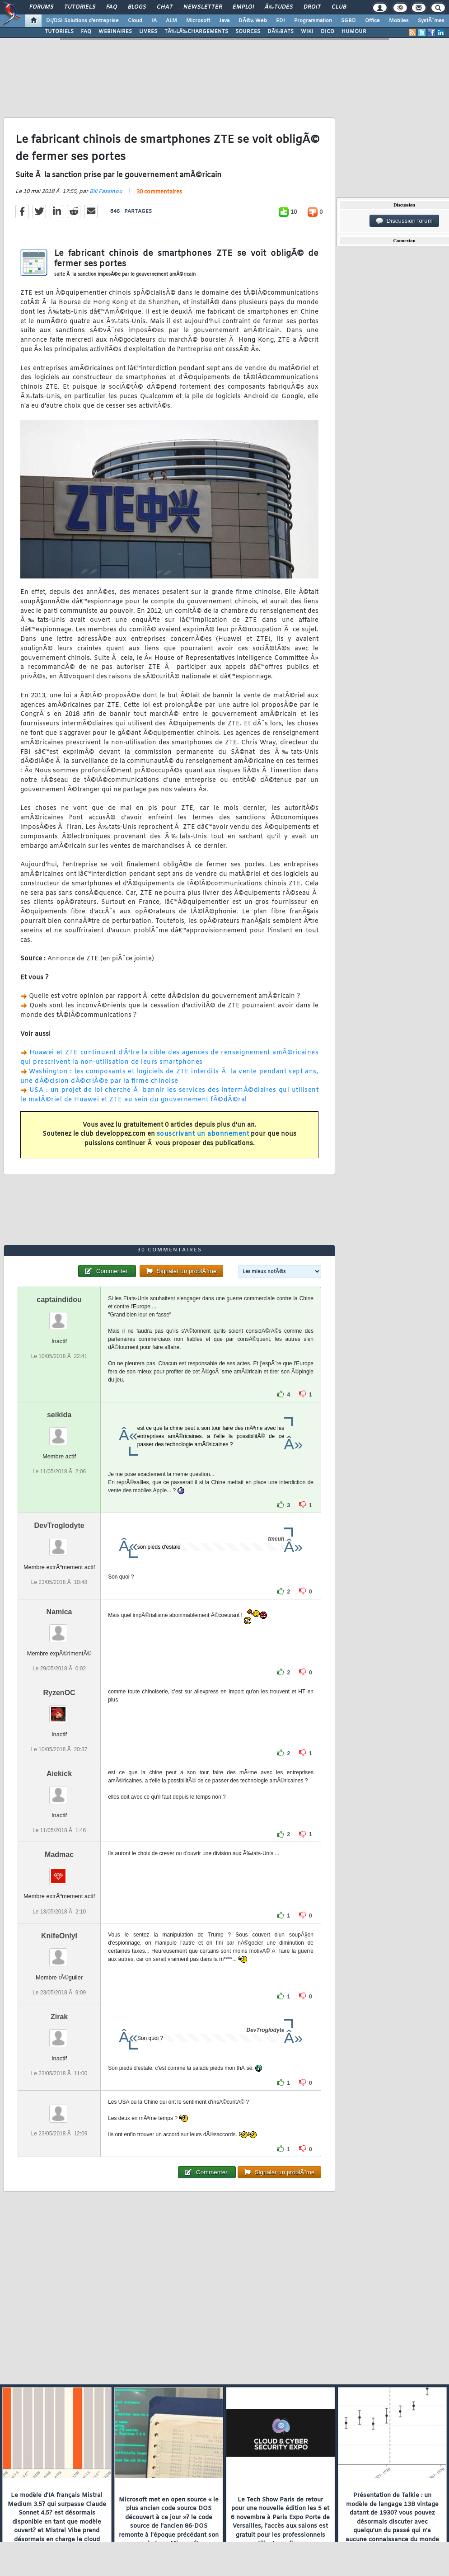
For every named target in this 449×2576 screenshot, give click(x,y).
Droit (312, 7)
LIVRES (148, 31)
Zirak (59, 2017)
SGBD (348, 21)
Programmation (313, 21)
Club (339, 7)
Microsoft (198, 21)
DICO (327, 31)
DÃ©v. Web (253, 21)
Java (224, 21)
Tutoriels (79, 7)
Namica (59, 1612)
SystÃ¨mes (431, 21)
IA (154, 21)
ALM (171, 21)
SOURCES (247, 31)
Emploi (243, 7)
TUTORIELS (59, 31)
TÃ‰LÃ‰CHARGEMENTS (196, 31)
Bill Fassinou (105, 191)
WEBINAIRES (115, 31)
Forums (41, 7)
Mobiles (399, 21)
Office (372, 21)
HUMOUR (353, 31)
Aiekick (59, 1773)
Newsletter (202, 7)
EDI (280, 21)
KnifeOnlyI (59, 1936)
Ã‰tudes (279, 7)
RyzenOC (59, 1693)
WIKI (307, 31)
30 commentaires (159, 192)
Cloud (135, 21)
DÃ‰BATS (280, 31)
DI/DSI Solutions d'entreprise (82, 21)
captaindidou (59, 1299)
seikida (59, 1415)
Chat (164, 7)
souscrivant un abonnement (203, 1134)
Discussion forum (404, 221)
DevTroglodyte (59, 1525)
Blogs (137, 7)
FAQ (111, 7)
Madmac (59, 1854)
